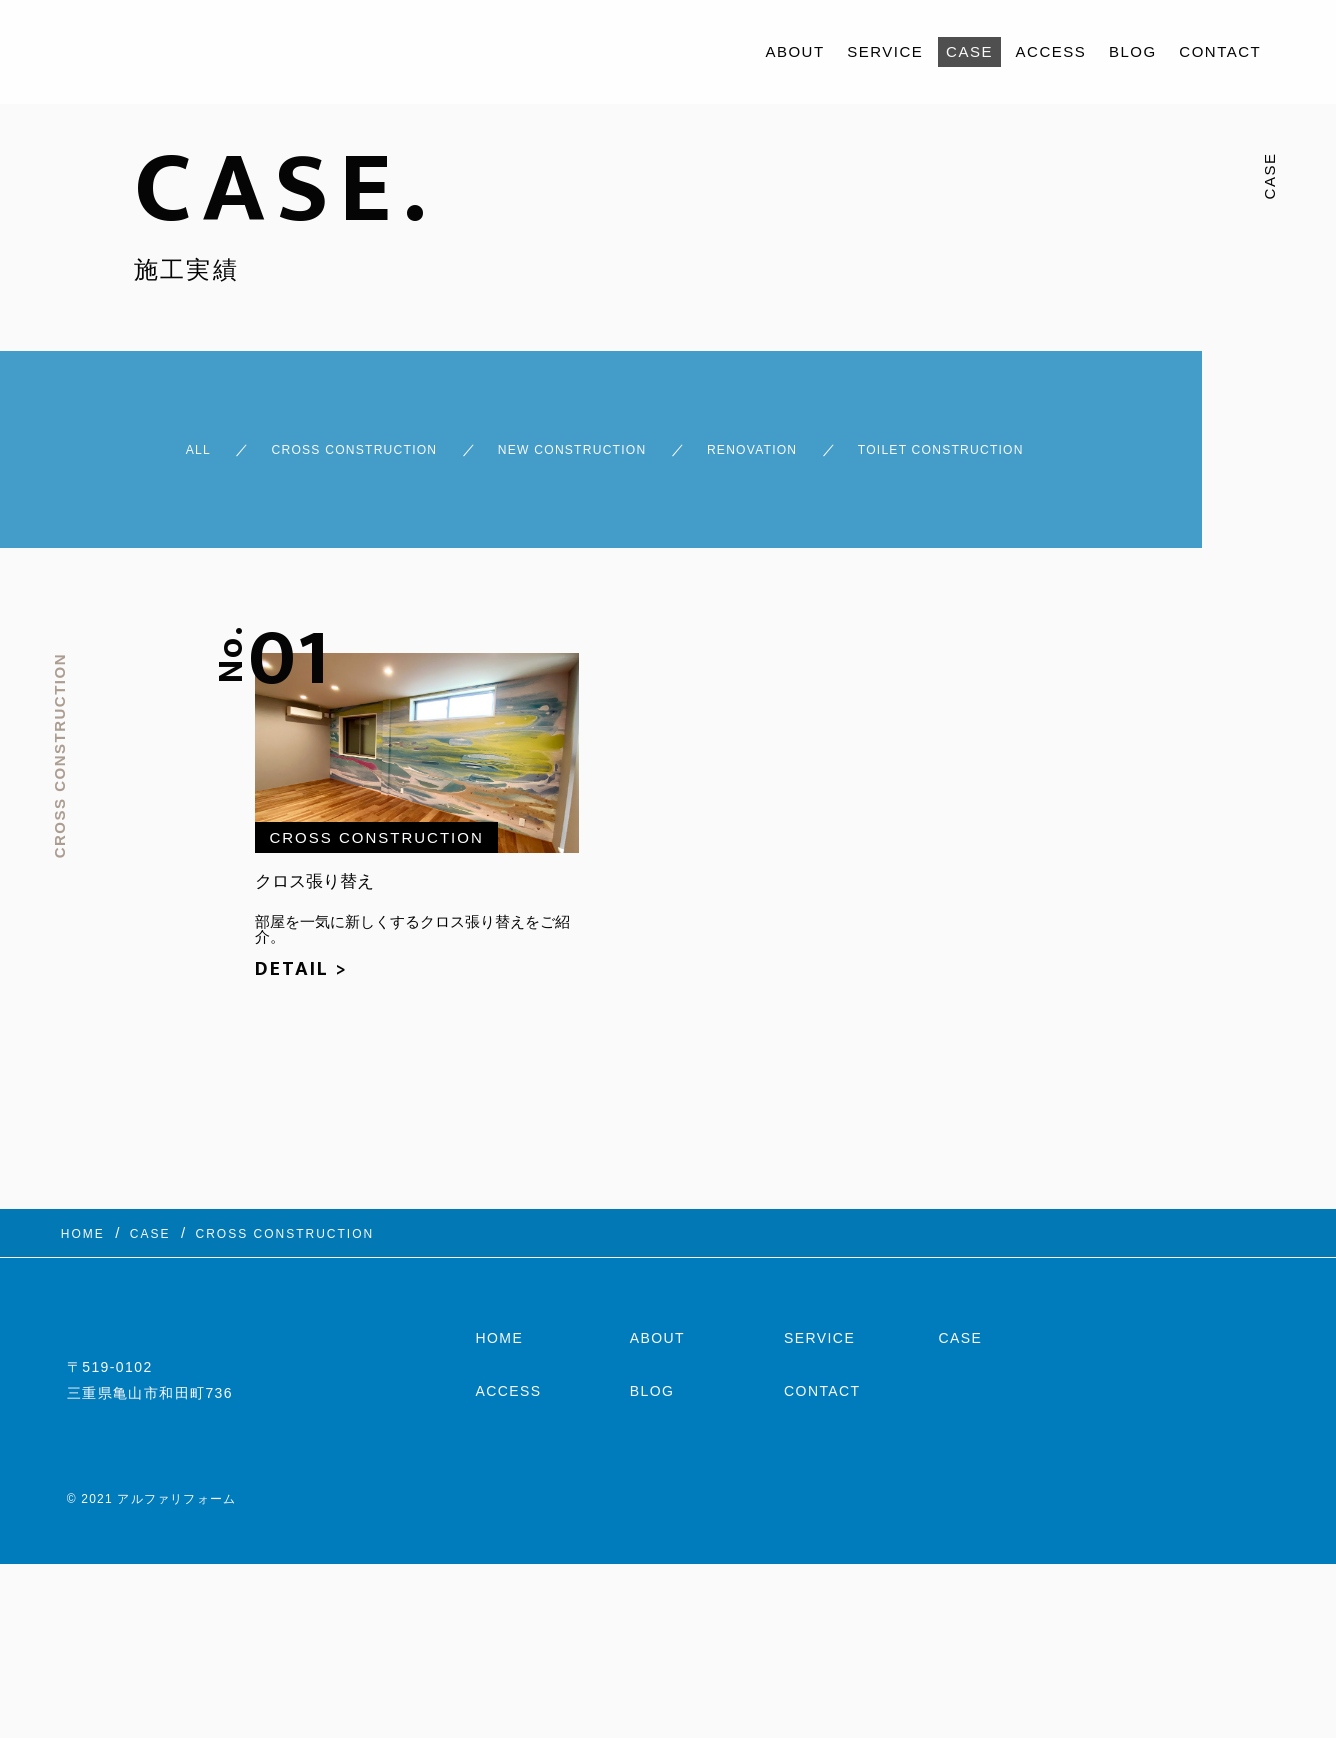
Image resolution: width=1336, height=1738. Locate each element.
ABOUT (794, 51)
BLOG (1133, 51)
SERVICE (885, 51)
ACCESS (1051, 51)
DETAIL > (301, 982)
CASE (969, 51)
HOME (500, 1364)
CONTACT (1220, 51)
